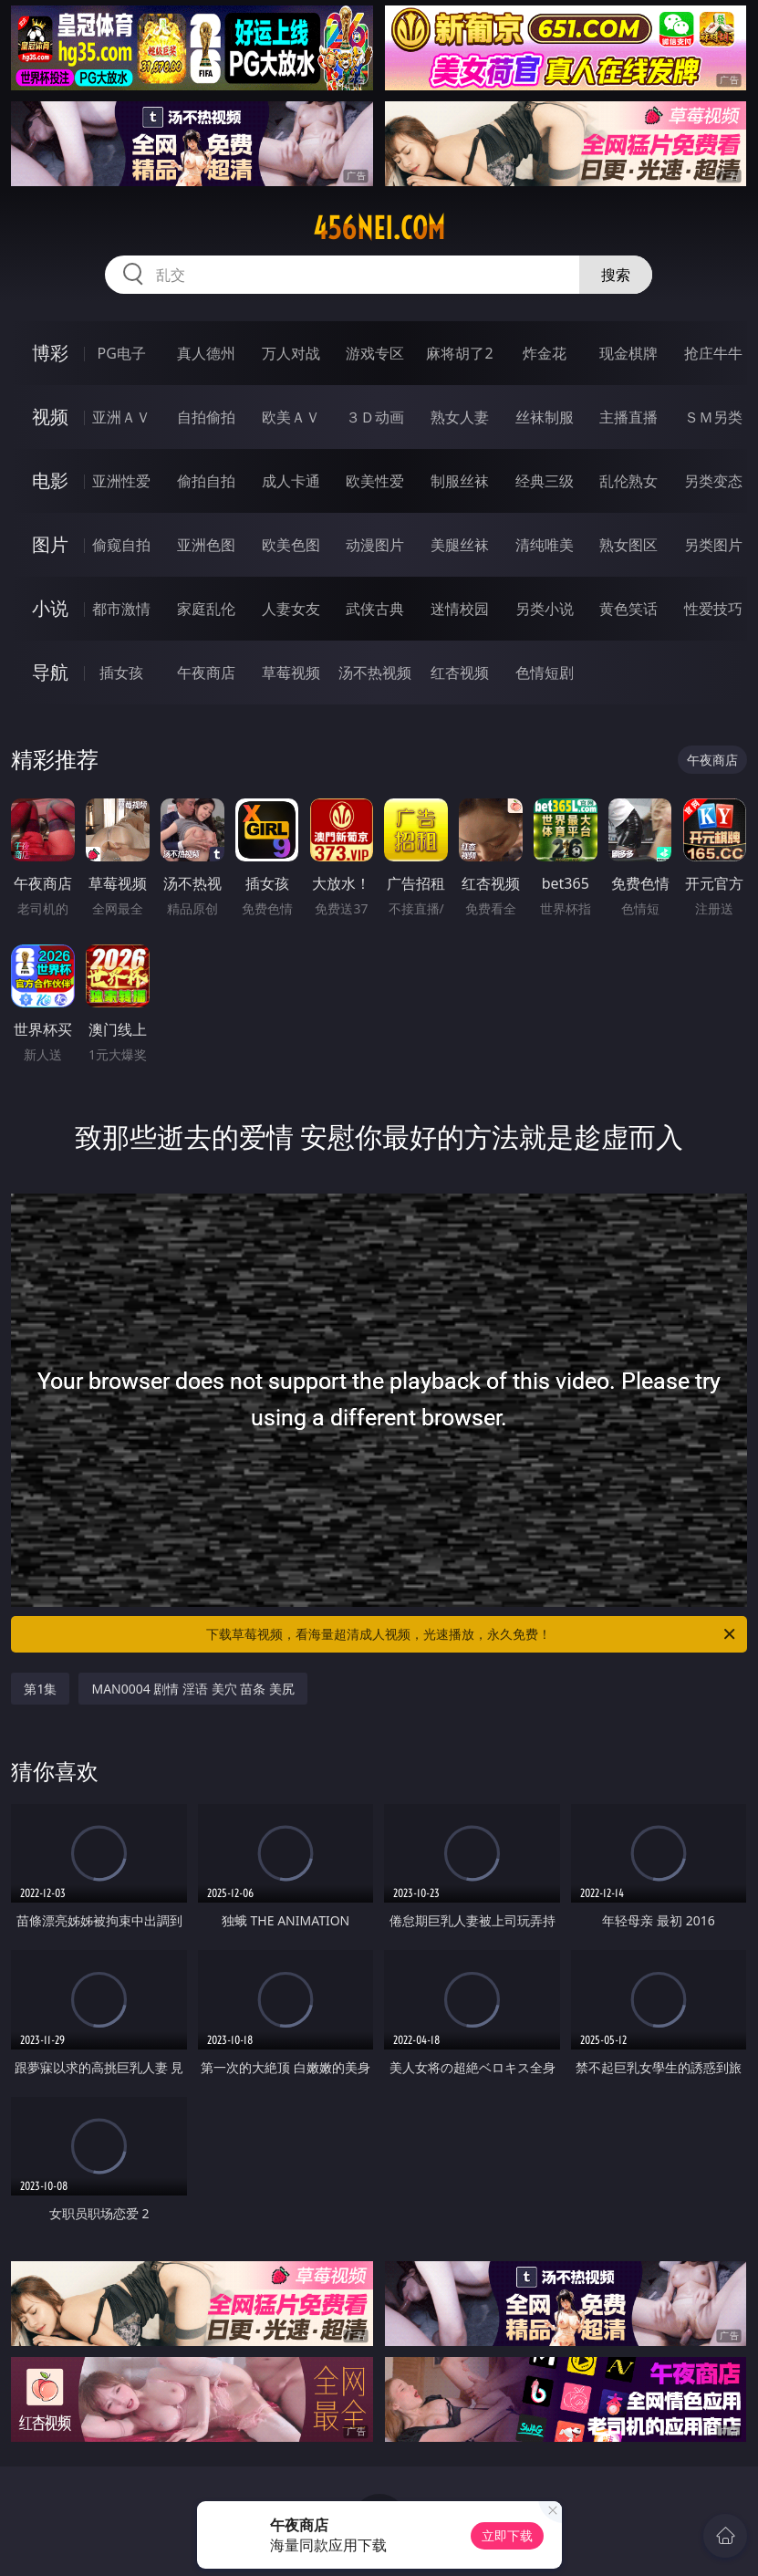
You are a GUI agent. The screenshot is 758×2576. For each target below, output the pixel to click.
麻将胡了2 (459, 353)
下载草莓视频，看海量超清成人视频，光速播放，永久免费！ (471, 1634)
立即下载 (507, 2535)
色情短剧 (544, 672)
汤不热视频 (374, 672)
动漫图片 (375, 545)
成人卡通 (291, 481)
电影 (50, 480)
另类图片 (713, 545)
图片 (50, 544)
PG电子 (122, 353)
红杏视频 (460, 672)
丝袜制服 (544, 417)
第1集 (40, 1688)
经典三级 (544, 481)
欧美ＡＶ (291, 417)
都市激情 (121, 609)
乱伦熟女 (628, 481)
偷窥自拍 (121, 545)
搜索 (615, 275)
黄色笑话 (628, 609)
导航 (50, 672)
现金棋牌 (628, 353)
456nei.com (379, 228)
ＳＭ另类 (713, 417)
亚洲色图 (206, 545)
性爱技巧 (713, 609)
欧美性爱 (375, 481)
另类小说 (544, 609)
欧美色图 (291, 545)
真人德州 (206, 353)
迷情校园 (460, 609)
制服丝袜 (460, 481)
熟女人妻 (460, 417)
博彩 (50, 352)
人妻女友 (291, 609)
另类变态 (713, 481)
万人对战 (291, 353)
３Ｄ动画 (375, 417)
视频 (50, 416)
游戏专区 (375, 353)
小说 (50, 608)
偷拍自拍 (206, 481)
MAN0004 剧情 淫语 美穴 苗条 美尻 (193, 1688)
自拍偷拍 (206, 417)
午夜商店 (206, 672)
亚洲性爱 (121, 481)
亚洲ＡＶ (121, 417)
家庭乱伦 (206, 609)
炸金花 (544, 353)
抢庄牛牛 (713, 353)
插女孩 (121, 672)
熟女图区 (628, 545)
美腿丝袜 (460, 545)
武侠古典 (375, 609)
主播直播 (628, 417)
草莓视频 (291, 672)
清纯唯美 (544, 545)
